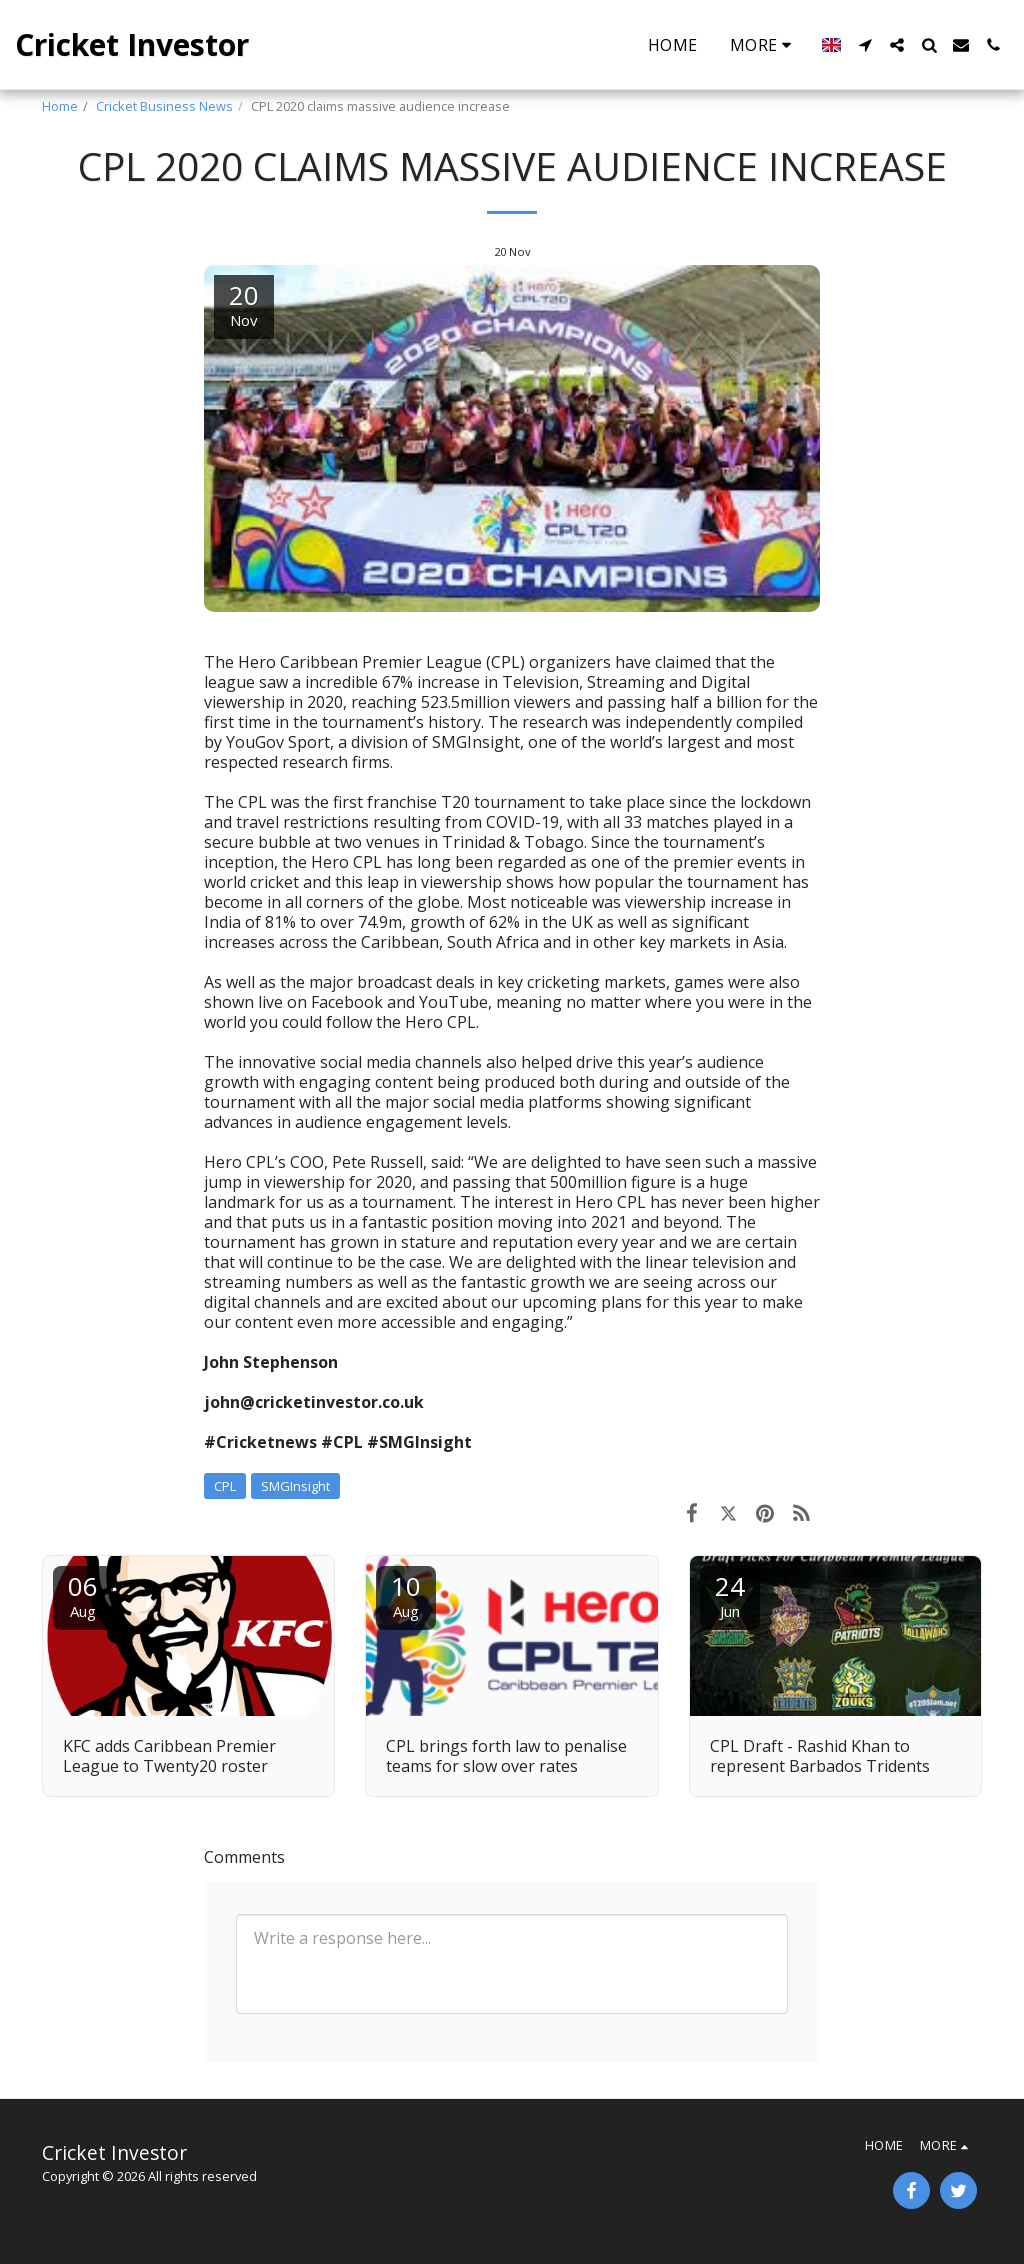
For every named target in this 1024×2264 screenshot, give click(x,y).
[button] (865, 45)
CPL (225, 1486)
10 (406, 1594)
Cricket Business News (164, 106)
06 (83, 1594)
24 (730, 1594)
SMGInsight (295, 1486)
